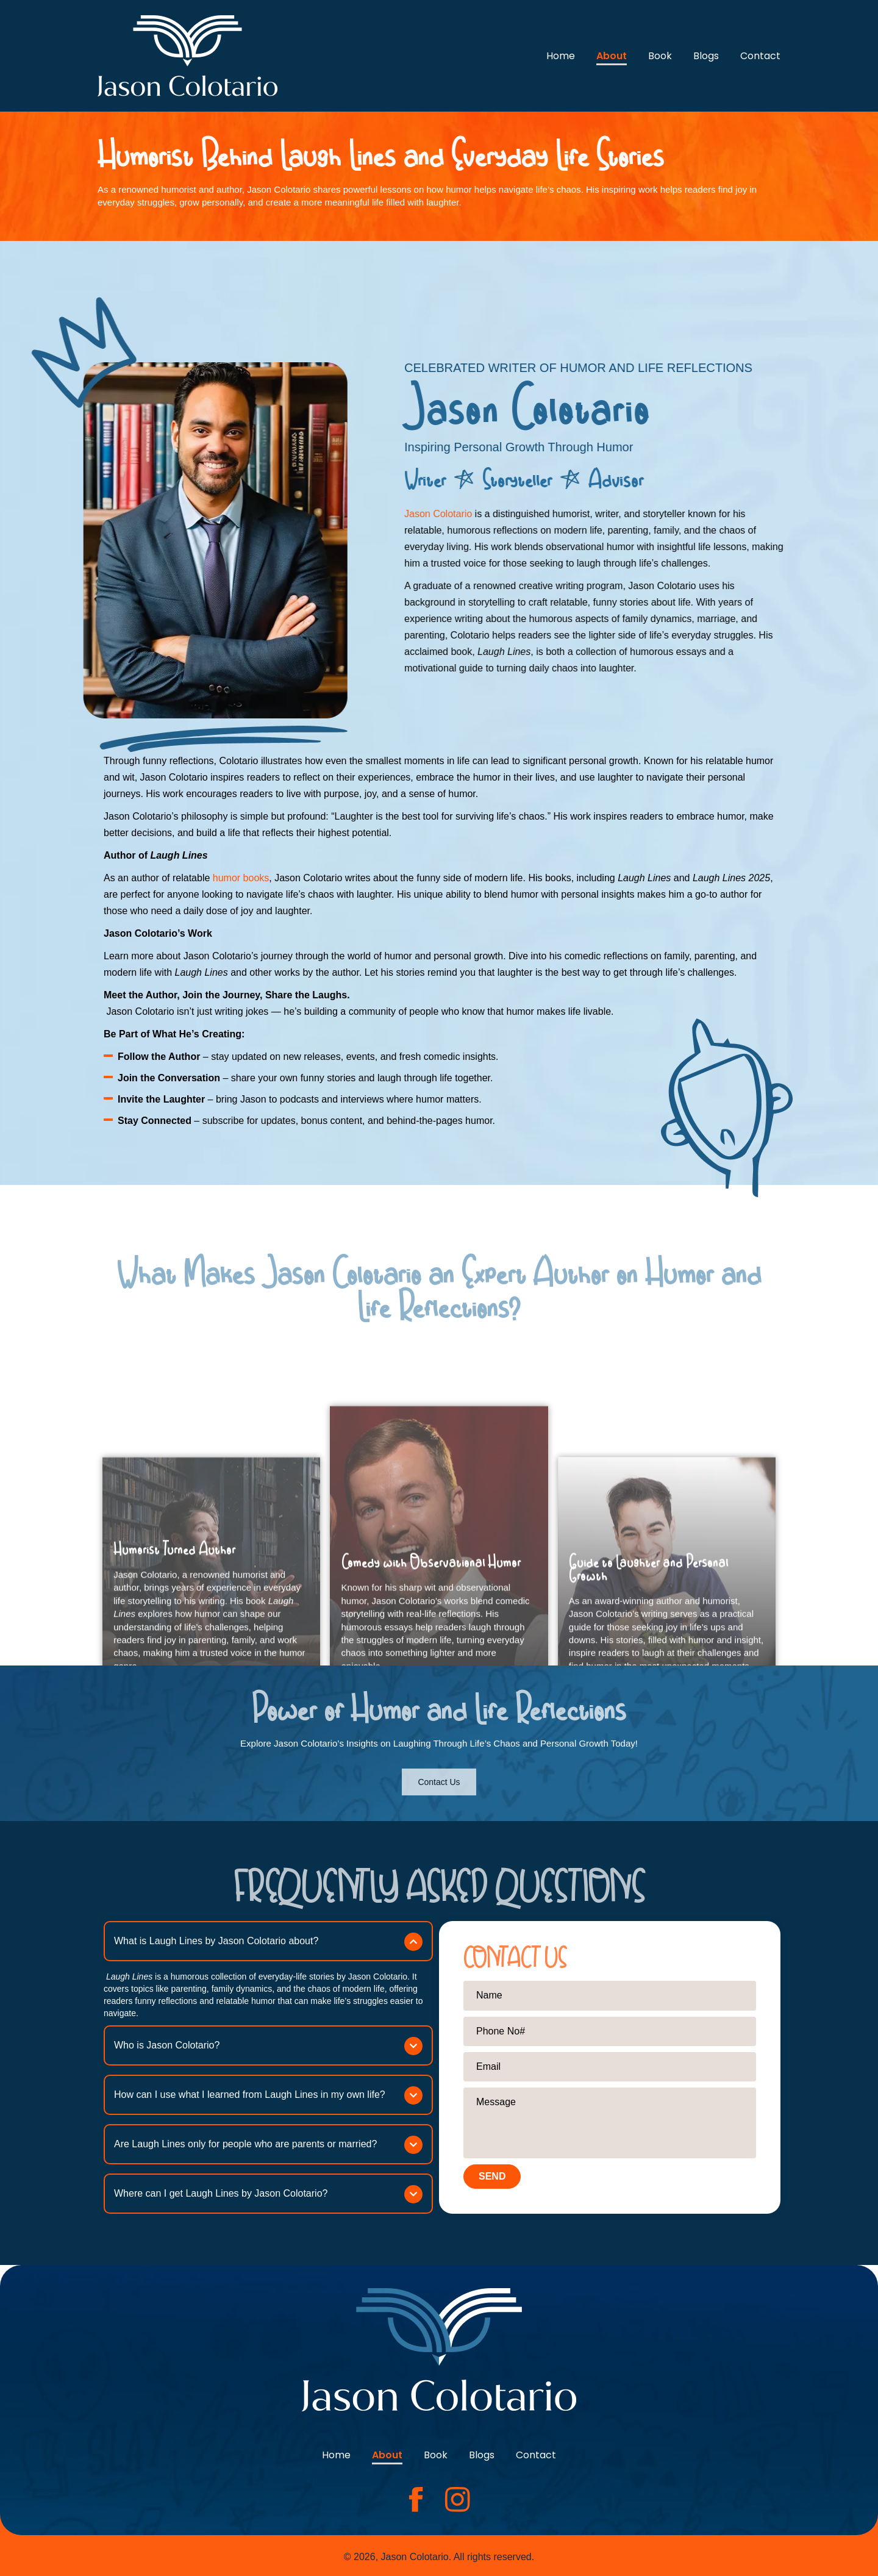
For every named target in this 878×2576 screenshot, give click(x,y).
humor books (241, 878)
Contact (760, 56)
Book (660, 56)
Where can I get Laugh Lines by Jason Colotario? (220, 2193)
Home (560, 56)
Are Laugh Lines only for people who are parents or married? (245, 2144)
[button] (268, 1941)
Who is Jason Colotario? (167, 2045)
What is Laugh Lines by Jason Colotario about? (216, 1941)
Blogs (706, 56)
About (611, 56)
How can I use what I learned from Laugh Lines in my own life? (249, 2094)
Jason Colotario (545, 514)
